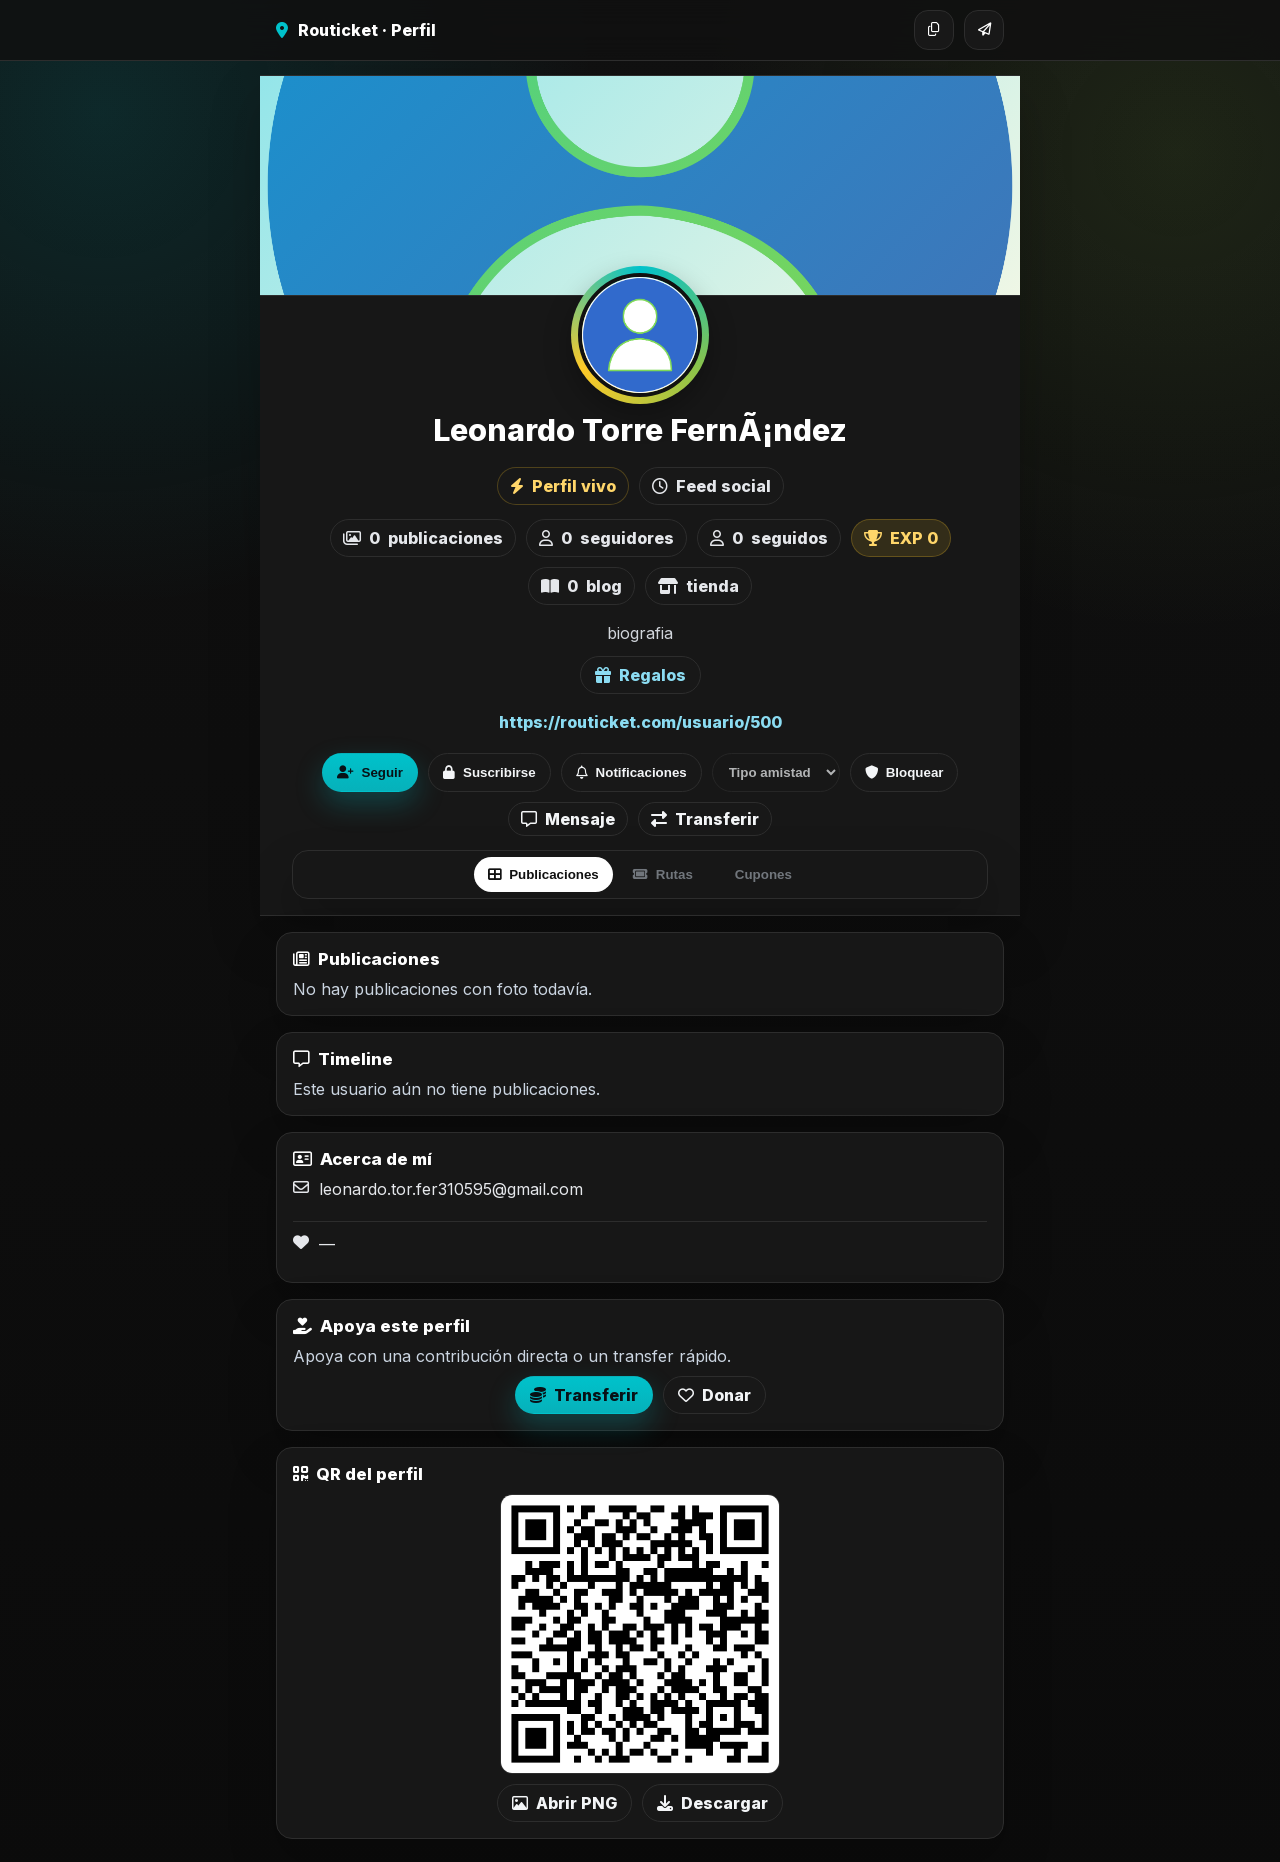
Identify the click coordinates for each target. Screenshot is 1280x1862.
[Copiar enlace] (934, 30)
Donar (714, 1395)
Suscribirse (489, 772)
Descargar (712, 1803)
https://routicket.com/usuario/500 (640, 722)
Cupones (763, 874)
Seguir (370, 772)
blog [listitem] (581, 586)
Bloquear (904, 772)
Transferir (705, 819)
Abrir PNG (564, 1803)
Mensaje (568, 819)
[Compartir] (984, 30)
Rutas (663, 874)
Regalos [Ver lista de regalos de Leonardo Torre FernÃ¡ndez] (640, 675)
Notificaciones (631, 772)
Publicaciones (543, 874)
